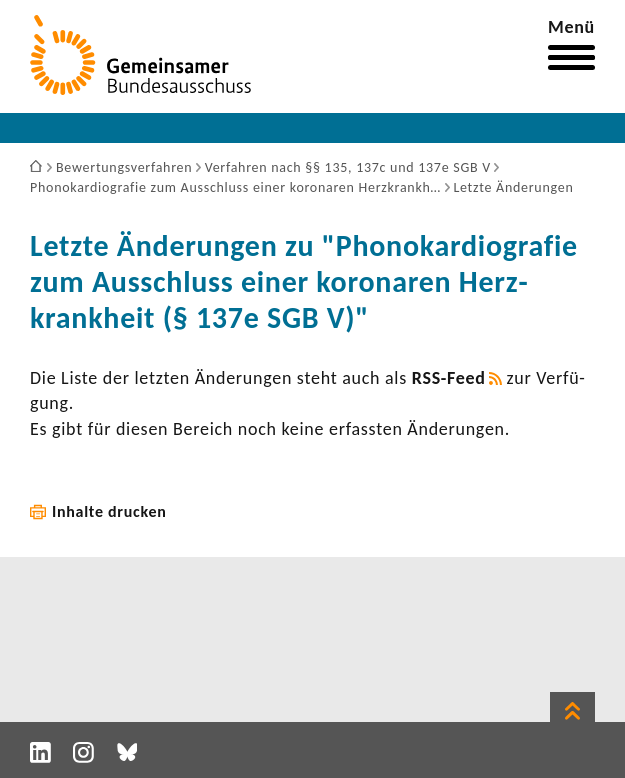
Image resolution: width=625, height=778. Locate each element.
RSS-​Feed (449, 378)
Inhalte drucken (109, 511)
